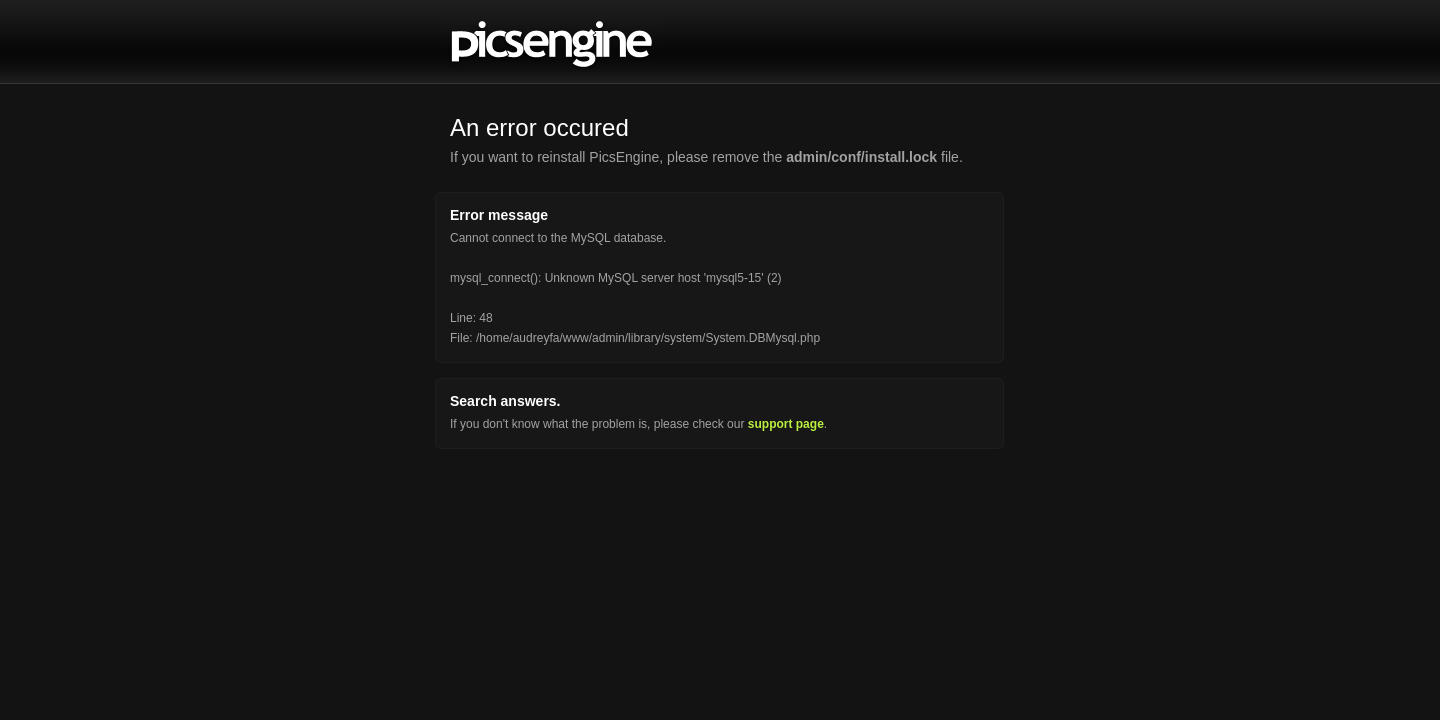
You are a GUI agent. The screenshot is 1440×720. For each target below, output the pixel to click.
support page (786, 424)
